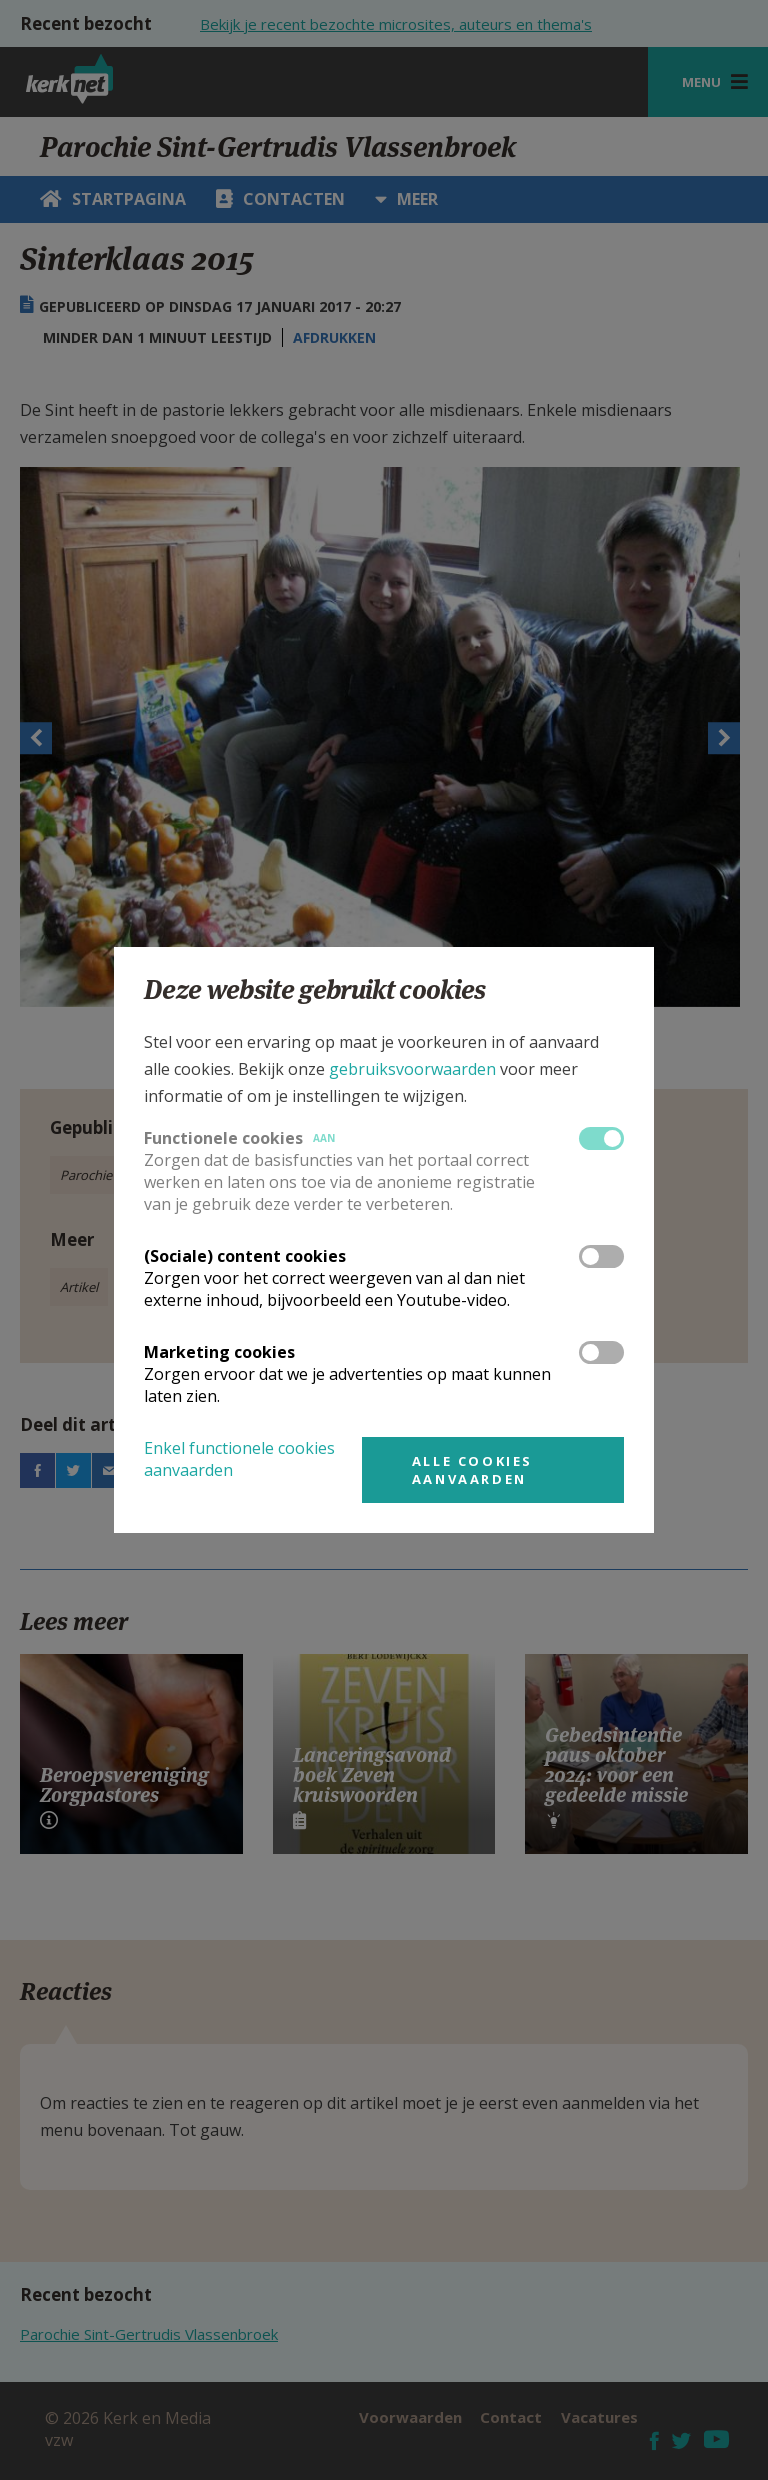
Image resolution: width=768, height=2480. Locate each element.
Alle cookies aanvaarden (472, 1470)
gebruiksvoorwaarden (412, 1069)
